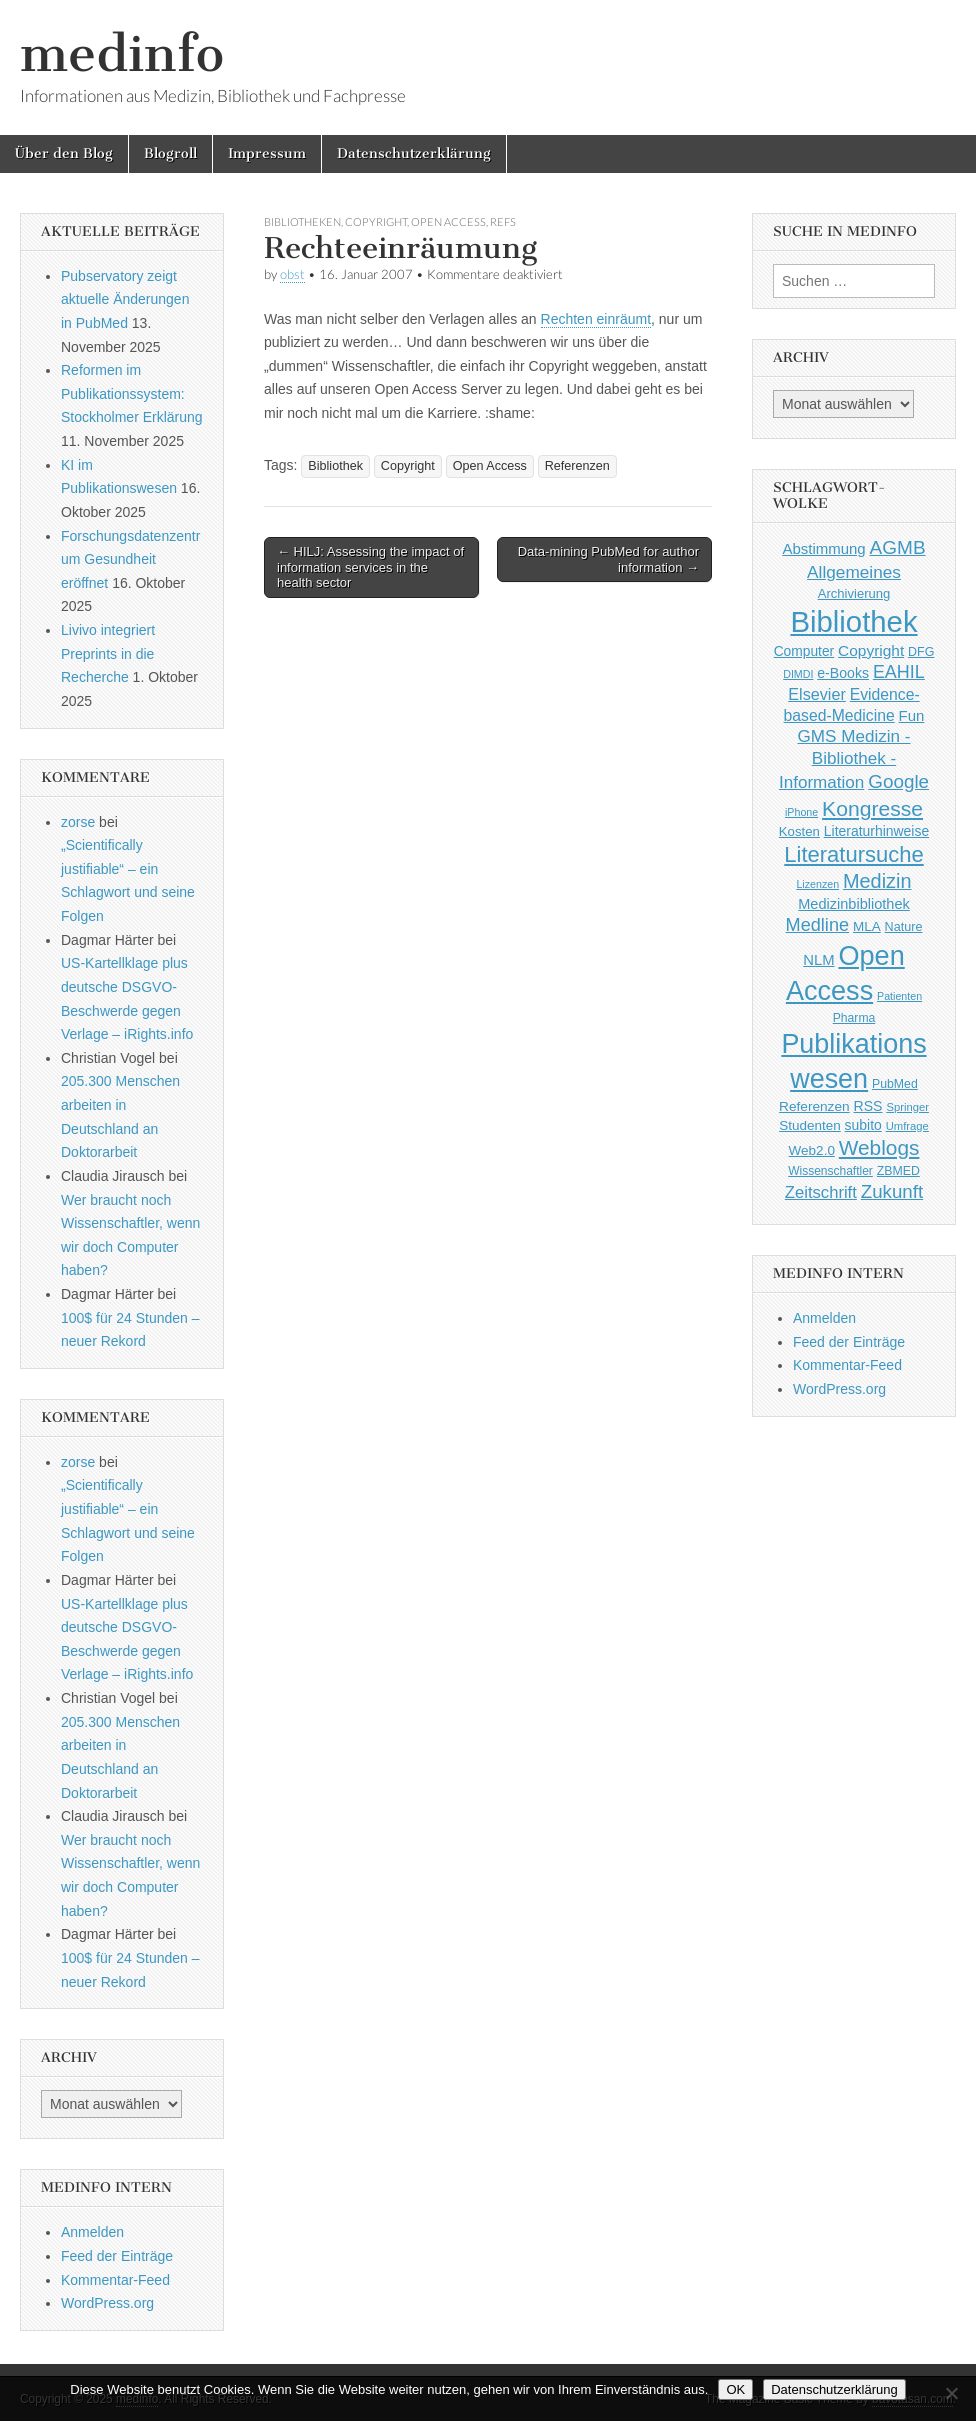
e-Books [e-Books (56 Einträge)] (843, 673)
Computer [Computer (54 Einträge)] (804, 651)
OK (735, 2389)
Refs (503, 221)
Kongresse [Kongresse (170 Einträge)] (872, 808)
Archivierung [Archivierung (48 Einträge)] (854, 593)
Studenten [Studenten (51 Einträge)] (810, 1125)
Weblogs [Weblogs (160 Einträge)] (879, 1147)
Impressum (267, 153)
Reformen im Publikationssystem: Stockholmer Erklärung (132, 393)
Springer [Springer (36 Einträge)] (907, 1107)
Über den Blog (64, 153)
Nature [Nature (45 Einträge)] (904, 927)
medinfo (122, 53)
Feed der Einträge (117, 2256)
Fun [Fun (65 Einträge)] (912, 715)
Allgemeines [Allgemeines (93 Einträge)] (854, 572)
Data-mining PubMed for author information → (608, 559)
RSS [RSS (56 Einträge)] (868, 1106)
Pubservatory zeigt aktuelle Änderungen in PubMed (125, 299)
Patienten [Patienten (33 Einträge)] (899, 996)
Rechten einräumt (596, 319)
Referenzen (577, 466)
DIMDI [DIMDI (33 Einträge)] (798, 674)
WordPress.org (107, 2303)
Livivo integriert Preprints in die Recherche (108, 653)
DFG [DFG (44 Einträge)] (921, 652)
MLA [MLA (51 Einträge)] (867, 926)
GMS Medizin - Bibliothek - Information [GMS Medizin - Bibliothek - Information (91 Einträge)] (845, 759)
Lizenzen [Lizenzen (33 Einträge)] (817, 884)
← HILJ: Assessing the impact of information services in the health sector (370, 567)
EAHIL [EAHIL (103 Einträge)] (899, 672)
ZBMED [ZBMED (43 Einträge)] (898, 1171)
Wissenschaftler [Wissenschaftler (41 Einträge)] (830, 1171)
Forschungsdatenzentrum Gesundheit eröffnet (130, 559)
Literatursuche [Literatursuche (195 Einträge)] (853, 854)
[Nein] (951, 2393)
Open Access (448, 221)
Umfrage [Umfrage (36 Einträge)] (907, 1126)
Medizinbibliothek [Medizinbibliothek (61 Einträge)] (853, 904)
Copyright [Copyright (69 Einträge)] (871, 650)
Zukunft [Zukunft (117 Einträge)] (892, 1191)
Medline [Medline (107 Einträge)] (817, 925)
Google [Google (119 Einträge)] (898, 781)
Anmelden (92, 2232)
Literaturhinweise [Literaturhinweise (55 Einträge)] (876, 831)
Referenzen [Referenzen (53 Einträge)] (814, 1106)
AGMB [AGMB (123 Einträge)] (898, 547)
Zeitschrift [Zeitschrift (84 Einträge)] (821, 1192)
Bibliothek (335, 466)
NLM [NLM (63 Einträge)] (818, 960)
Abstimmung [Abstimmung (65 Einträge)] (823, 548)
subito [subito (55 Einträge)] (863, 1125)
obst (292, 274)
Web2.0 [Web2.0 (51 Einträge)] (812, 1150)
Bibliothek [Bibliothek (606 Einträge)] (853, 621)
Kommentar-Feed (115, 2280)
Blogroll (170, 153)
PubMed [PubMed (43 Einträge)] (895, 1084)
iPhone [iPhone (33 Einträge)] (801, 812)
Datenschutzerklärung (414, 153)
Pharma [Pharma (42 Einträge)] (854, 1018)
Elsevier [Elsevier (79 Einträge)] (817, 694)
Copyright (376, 221)
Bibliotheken (302, 221)
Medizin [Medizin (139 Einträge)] (877, 881)
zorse (78, 822)
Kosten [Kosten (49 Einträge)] (799, 831)
